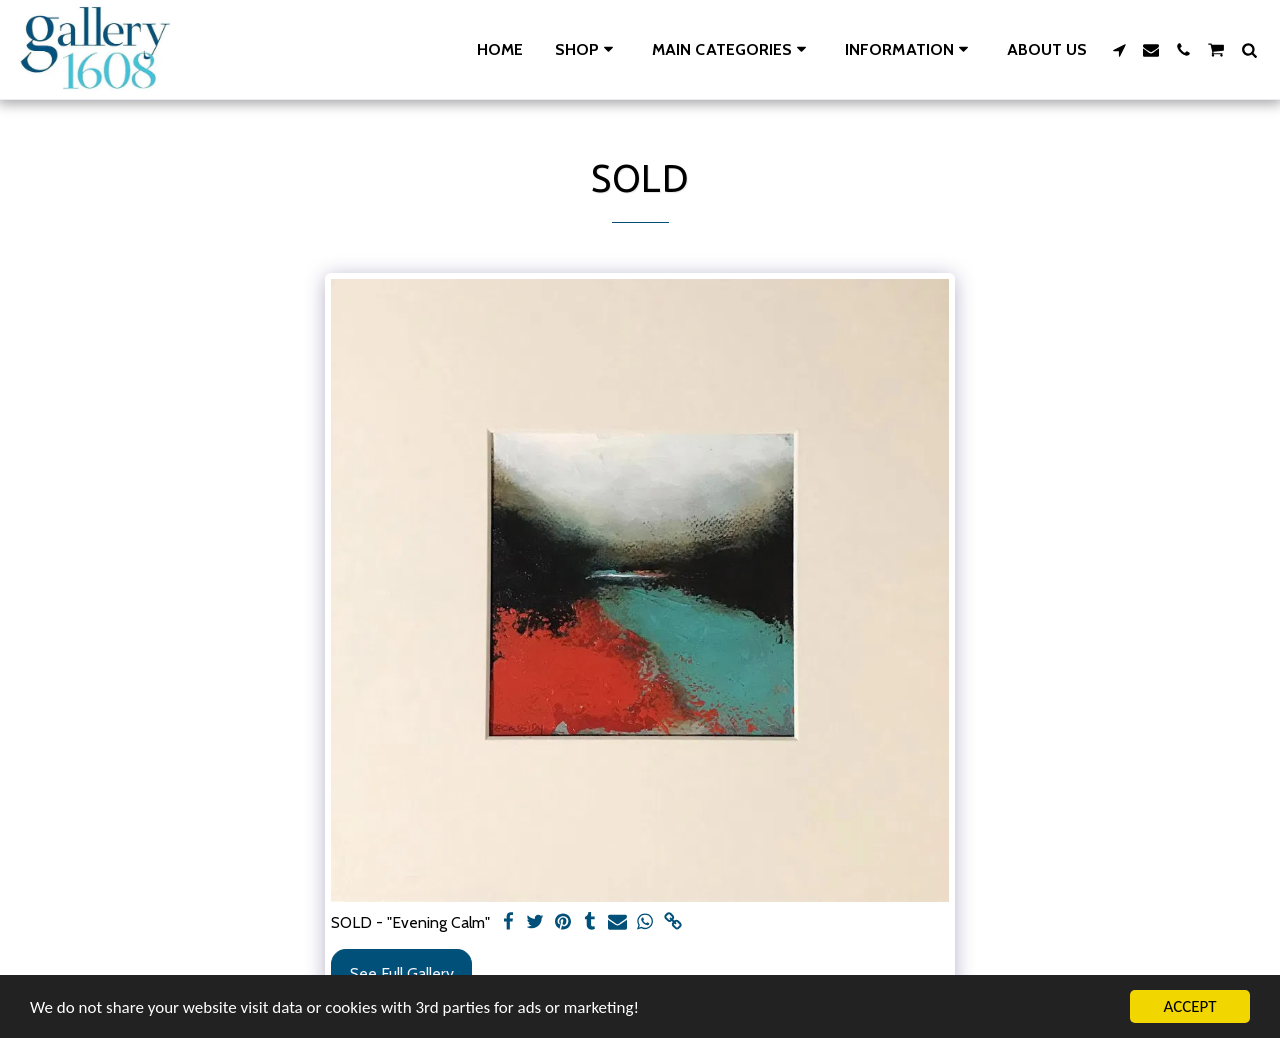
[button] (732, 49)
